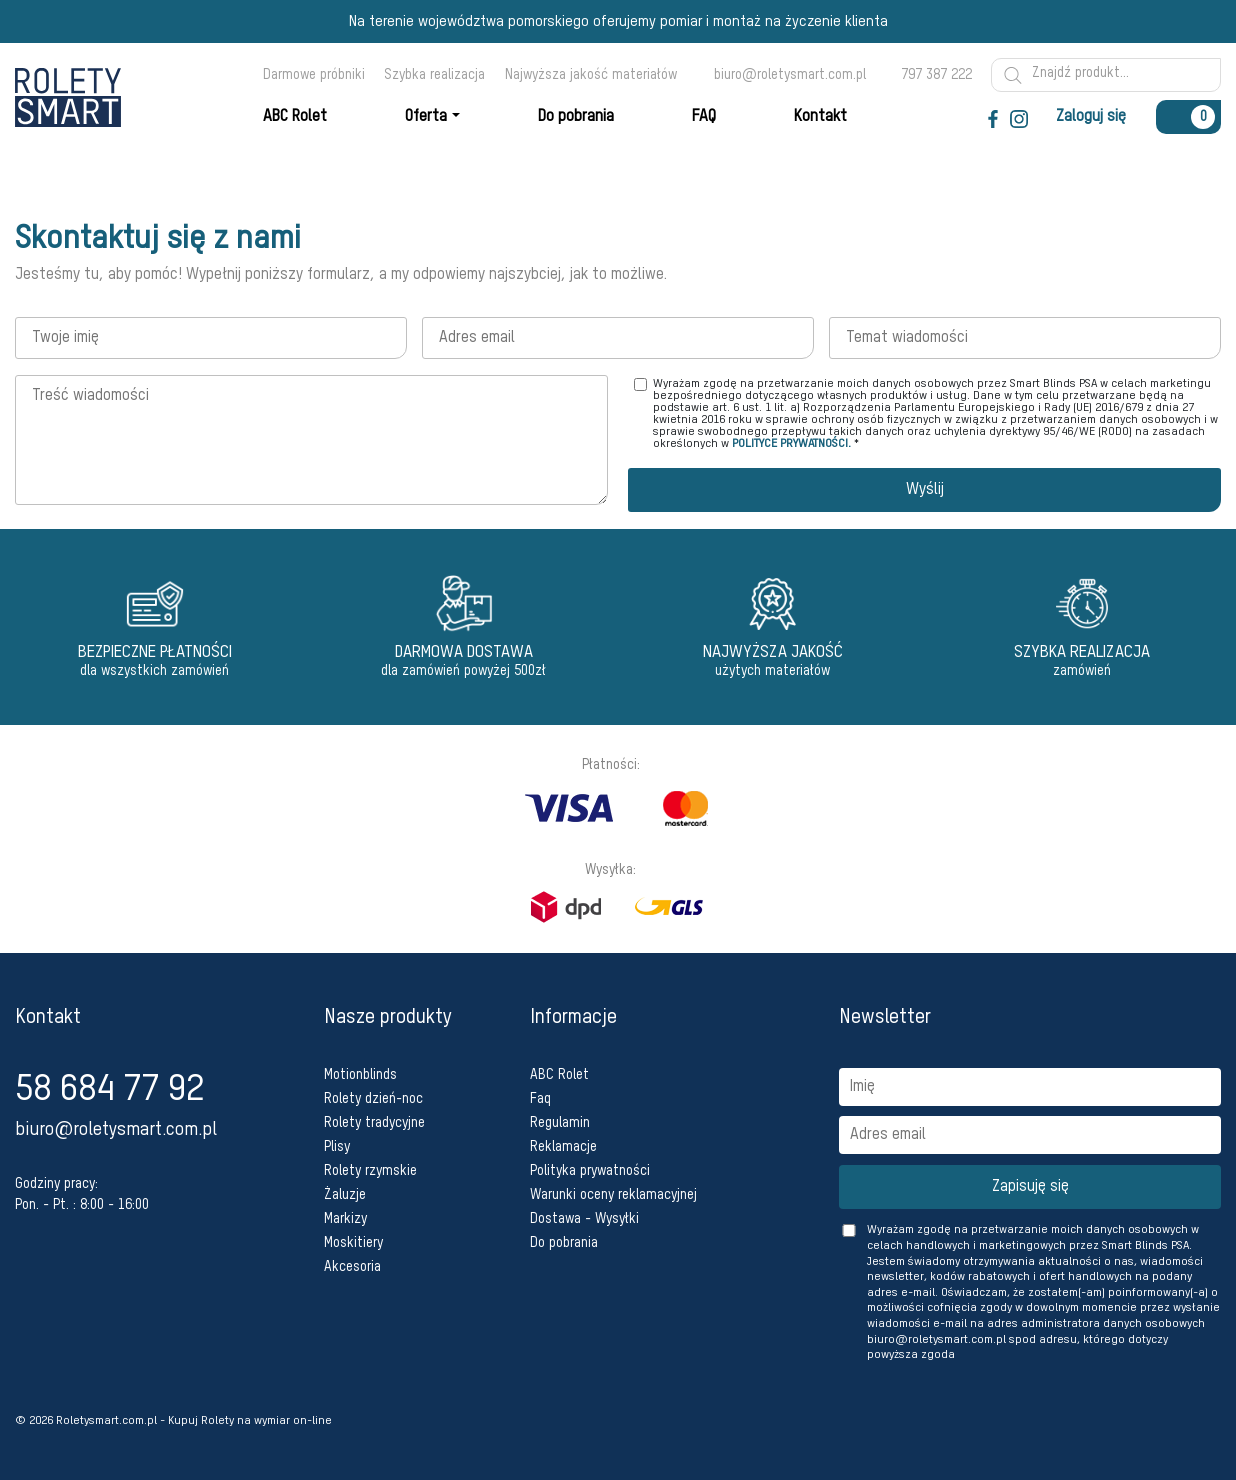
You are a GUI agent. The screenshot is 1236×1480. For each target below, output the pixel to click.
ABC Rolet (559, 1075)
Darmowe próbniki (314, 75)
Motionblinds (360, 1075)
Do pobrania (564, 1243)
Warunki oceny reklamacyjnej (613, 1195)
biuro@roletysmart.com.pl (790, 75)
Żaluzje (345, 1195)
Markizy (345, 1219)
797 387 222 (936, 75)
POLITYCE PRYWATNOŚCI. (791, 444)
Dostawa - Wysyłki (584, 1219)
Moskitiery (353, 1243)
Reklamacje (563, 1147)
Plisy (337, 1147)
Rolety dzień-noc (373, 1099)
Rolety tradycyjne (374, 1123)
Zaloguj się (1091, 117)
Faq (540, 1099)
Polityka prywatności (590, 1171)
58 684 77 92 (109, 1090)
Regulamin (560, 1123)
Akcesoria (352, 1267)
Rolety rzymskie (370, 1171)
